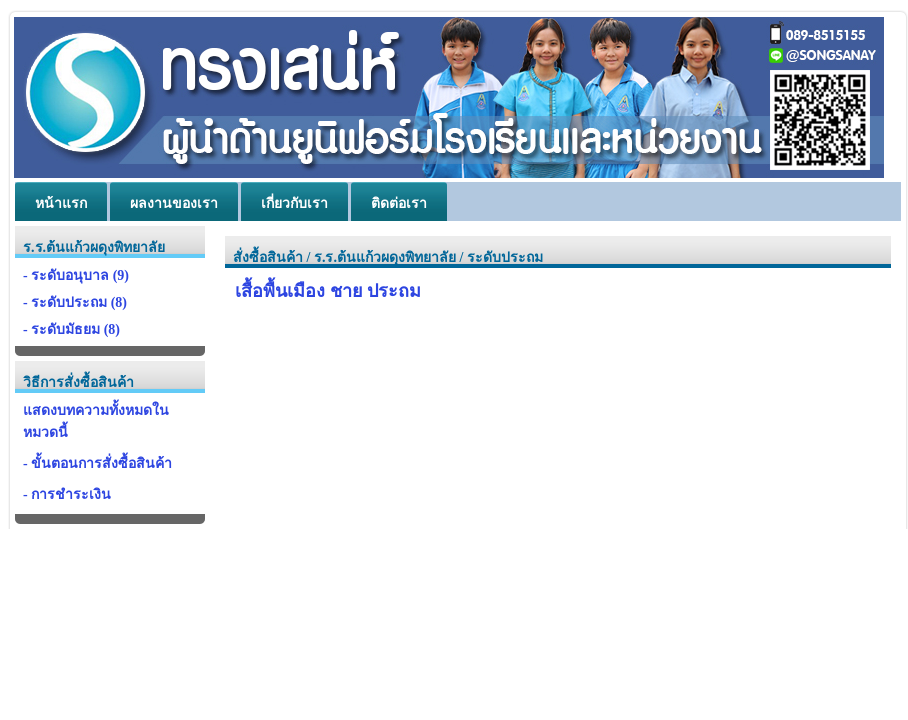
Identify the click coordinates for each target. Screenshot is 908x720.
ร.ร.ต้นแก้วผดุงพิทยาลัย (385, 257)
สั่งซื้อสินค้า (268, 257)
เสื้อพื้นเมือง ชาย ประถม (328, 291)
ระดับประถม (505, 257)
